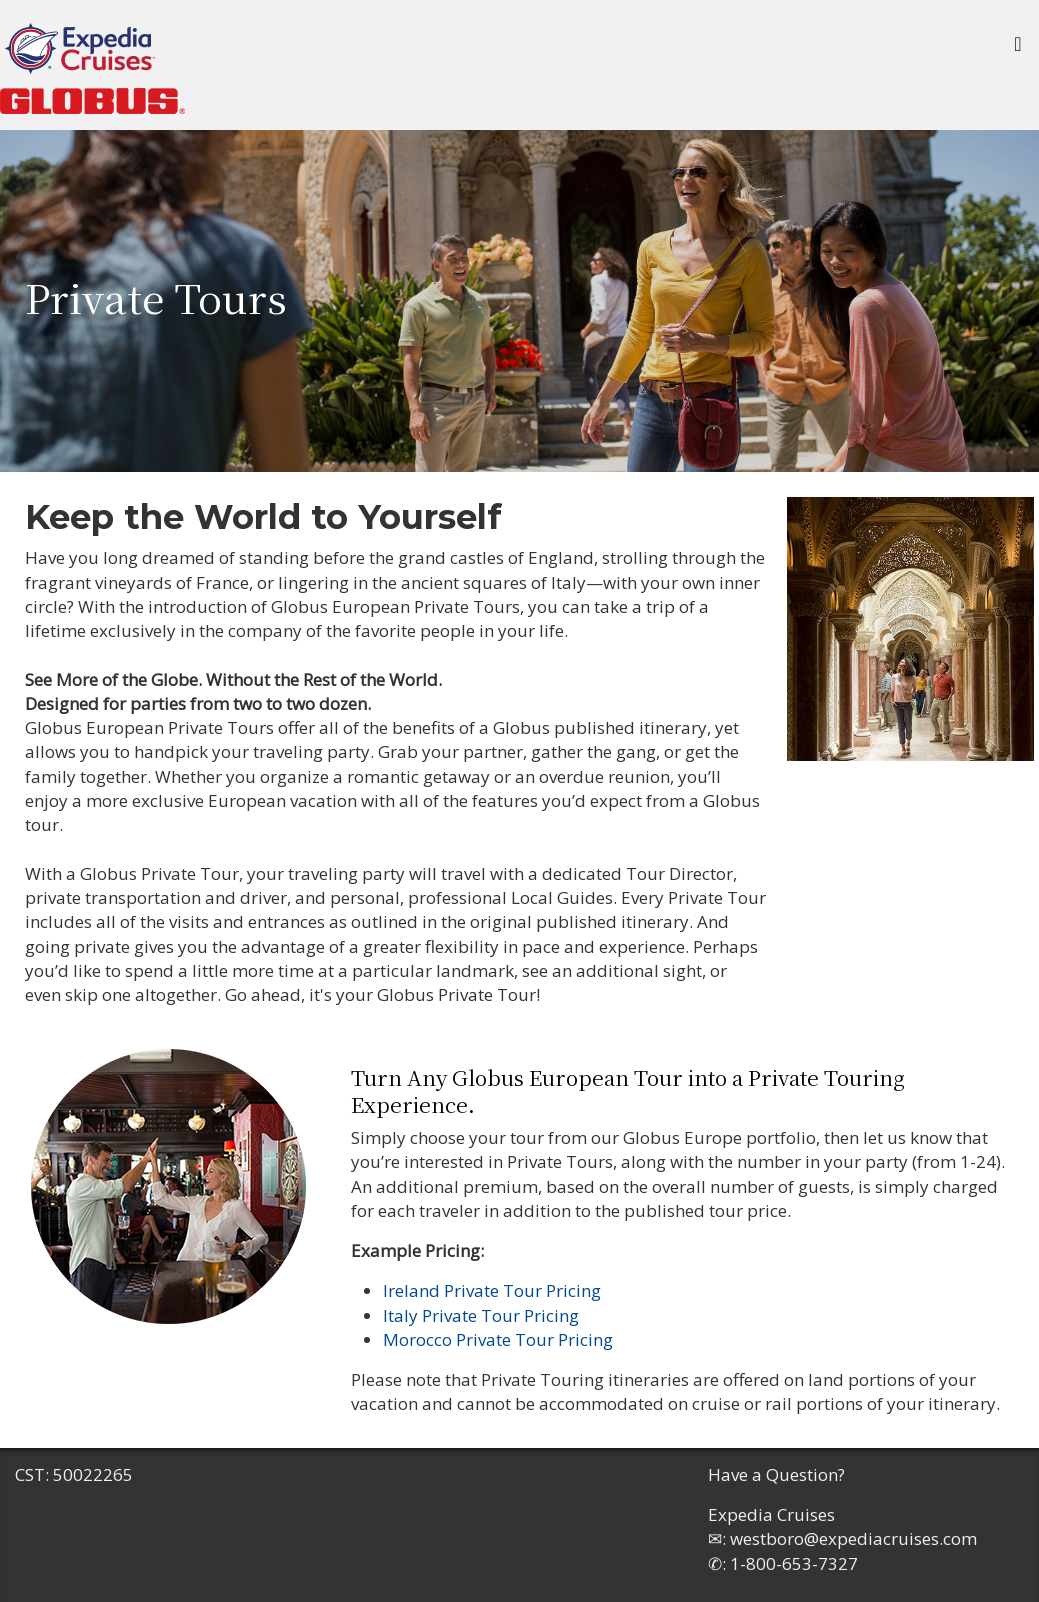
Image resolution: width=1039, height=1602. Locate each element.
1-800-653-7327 (794, 1563)
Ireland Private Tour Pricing (492, 1290)
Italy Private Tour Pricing (481, 1315)
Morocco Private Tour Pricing (498, 1339)
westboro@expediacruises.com (853, 1538)
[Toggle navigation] (1018, 49)
